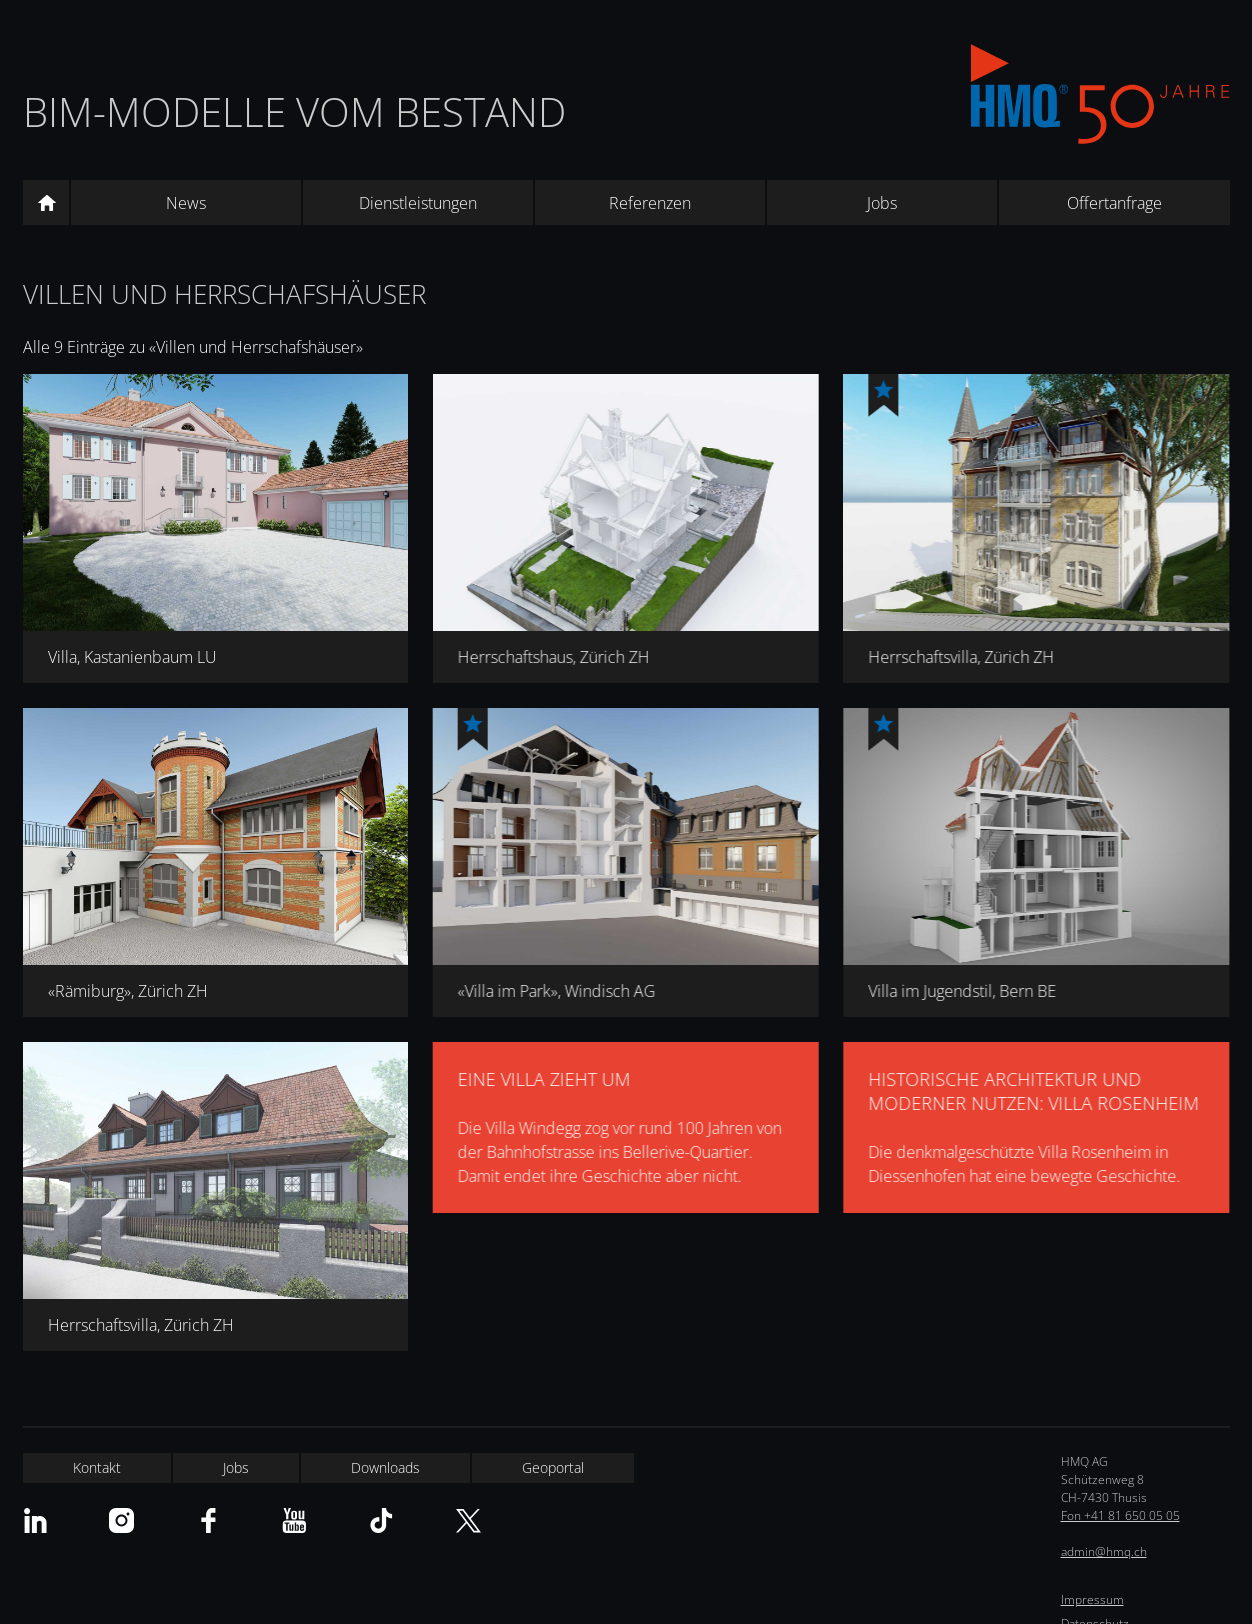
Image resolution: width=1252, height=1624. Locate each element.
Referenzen (650, 203)
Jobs (882, 203)
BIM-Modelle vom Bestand (294, 111)
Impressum (1092, 1599)
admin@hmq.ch (1104, 1551)
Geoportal (553, 1467)
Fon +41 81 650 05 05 (1120, 1515)
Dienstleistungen (418, 203)
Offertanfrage (1114, 203)
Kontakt (97, 1467)
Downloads (385, 1467)
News (186, 203)
